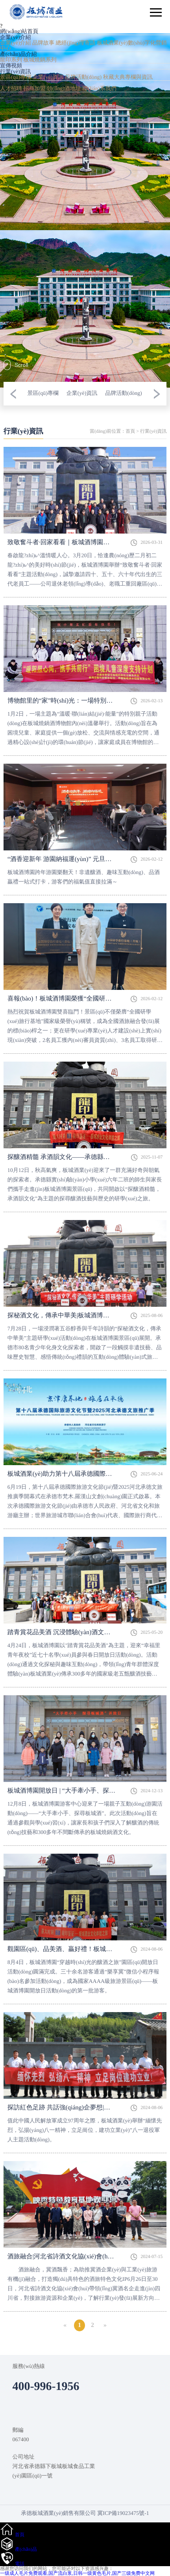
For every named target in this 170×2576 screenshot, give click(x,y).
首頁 (130, 431)
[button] (13, 393)
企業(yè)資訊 (48, 77)
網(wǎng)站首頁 (19, 32)
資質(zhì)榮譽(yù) (21, 95)
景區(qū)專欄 (15, 77)
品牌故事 (43, 43)
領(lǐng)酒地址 (64, 89)
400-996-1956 (15, 101)
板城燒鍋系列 (40, 60)
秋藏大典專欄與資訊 (128, 77)
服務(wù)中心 (16, 83)
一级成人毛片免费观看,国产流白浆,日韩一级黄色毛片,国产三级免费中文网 (77, 2573)
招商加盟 (35, 89)
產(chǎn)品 (26, 2549)
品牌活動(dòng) (83, 77)
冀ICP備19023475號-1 (123, 2513)
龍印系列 (11, 60)
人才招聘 (11, 89)
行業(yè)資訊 (15, 72)
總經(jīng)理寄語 (76, 43)
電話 (19, 2564)
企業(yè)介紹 (15, 38)
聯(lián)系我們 (99, 89)
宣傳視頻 (11, 66)
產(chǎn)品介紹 (18, 55)
